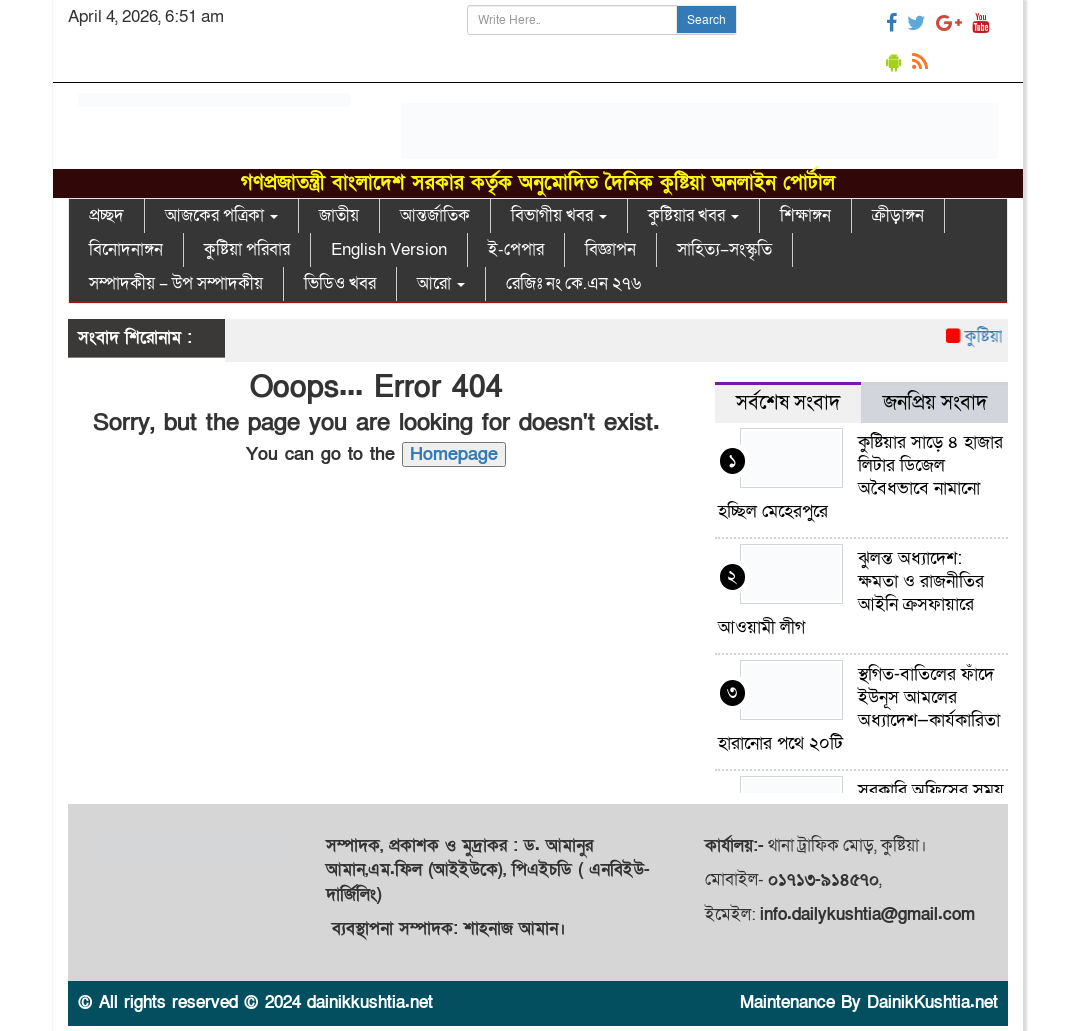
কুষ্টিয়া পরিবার (247, 249)
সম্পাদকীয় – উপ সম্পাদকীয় (176, 283)
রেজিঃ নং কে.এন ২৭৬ (573, 283)
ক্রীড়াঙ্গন (898, 215)
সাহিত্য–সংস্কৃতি (724, 249)
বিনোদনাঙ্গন (126, 249)
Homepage (454, 454)
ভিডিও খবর (340, 283)
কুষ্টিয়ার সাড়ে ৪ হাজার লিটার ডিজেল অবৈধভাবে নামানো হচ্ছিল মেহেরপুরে (860, 477)
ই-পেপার (516, 249)
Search (706, 20)
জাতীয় (339, 215)
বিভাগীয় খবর (559, 215)
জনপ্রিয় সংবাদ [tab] (935, 403)
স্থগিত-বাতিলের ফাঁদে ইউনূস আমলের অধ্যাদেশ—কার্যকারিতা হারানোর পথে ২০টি (859, 709)
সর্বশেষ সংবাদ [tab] (788, 403)
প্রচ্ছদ (106, 215)
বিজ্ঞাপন (610, 249)
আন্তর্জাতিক (435, 215)
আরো (441, 283)
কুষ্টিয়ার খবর (693, 215)
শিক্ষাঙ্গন (805, 215)
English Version (389, 249)
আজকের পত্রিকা (221, 215)
